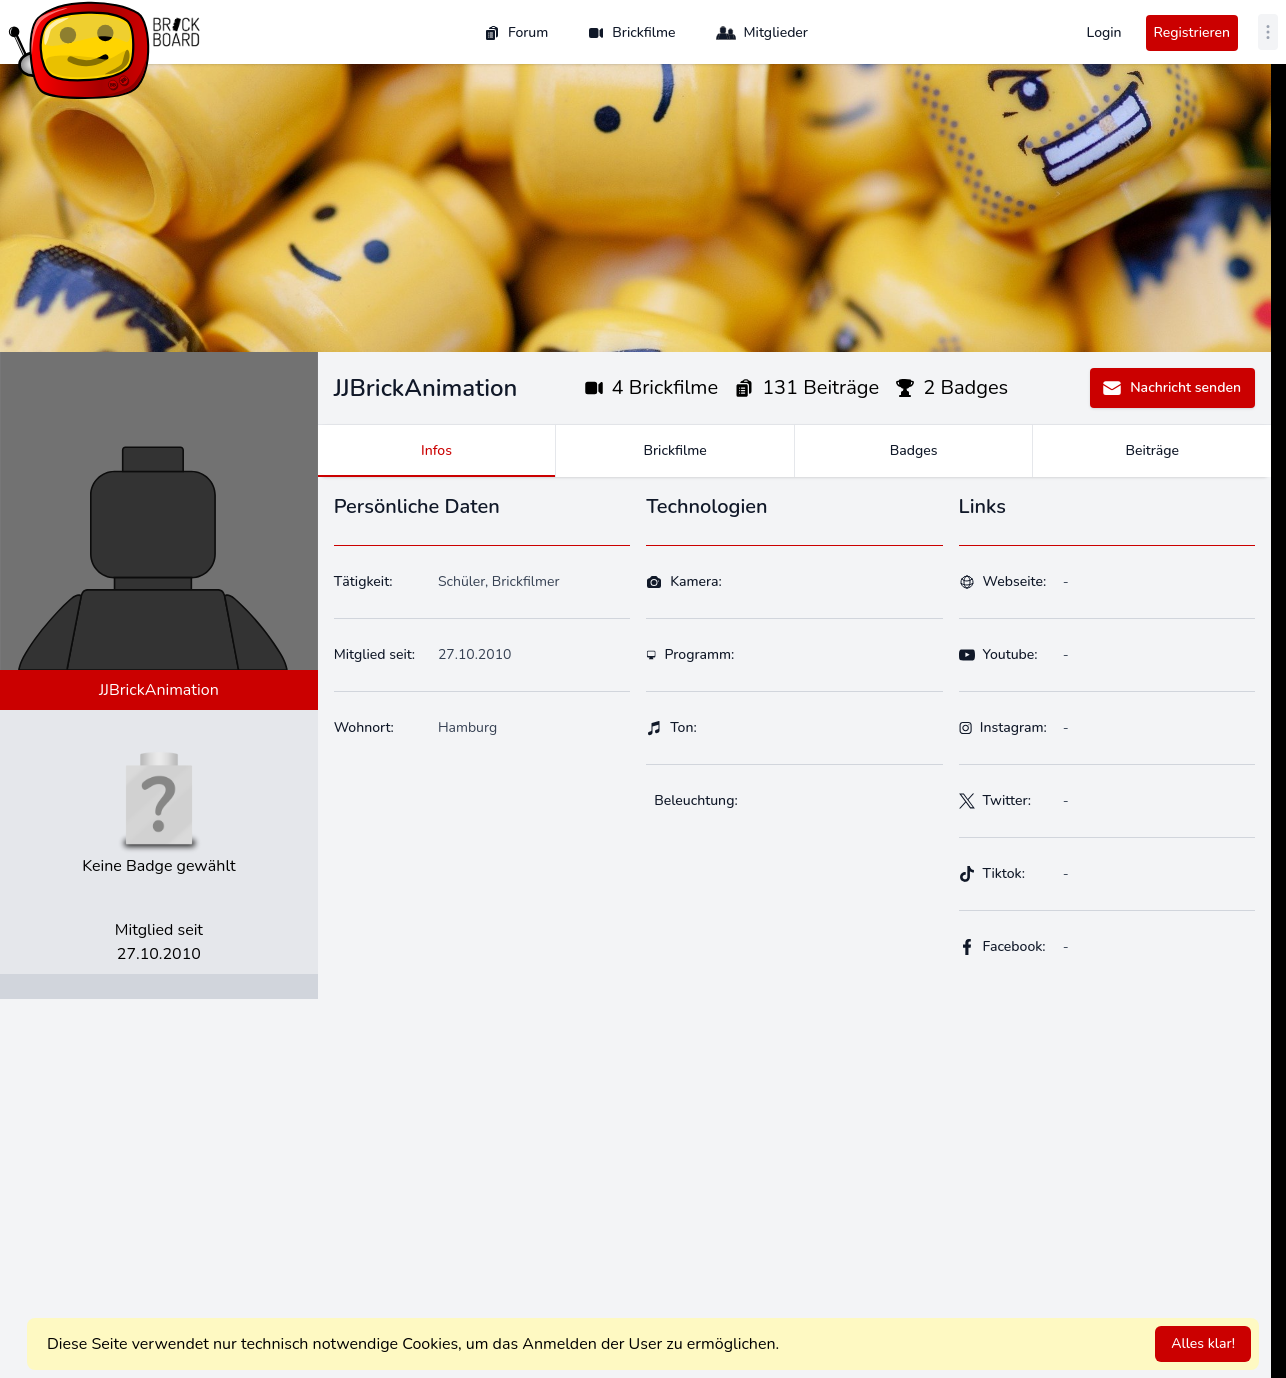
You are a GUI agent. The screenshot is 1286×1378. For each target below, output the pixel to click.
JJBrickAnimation (159, 690)
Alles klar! (1203, 1343)
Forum (516, 32)
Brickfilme (631, 32)
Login (1104, 32)
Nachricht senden (1171, 388)
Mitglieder (762, 33)
